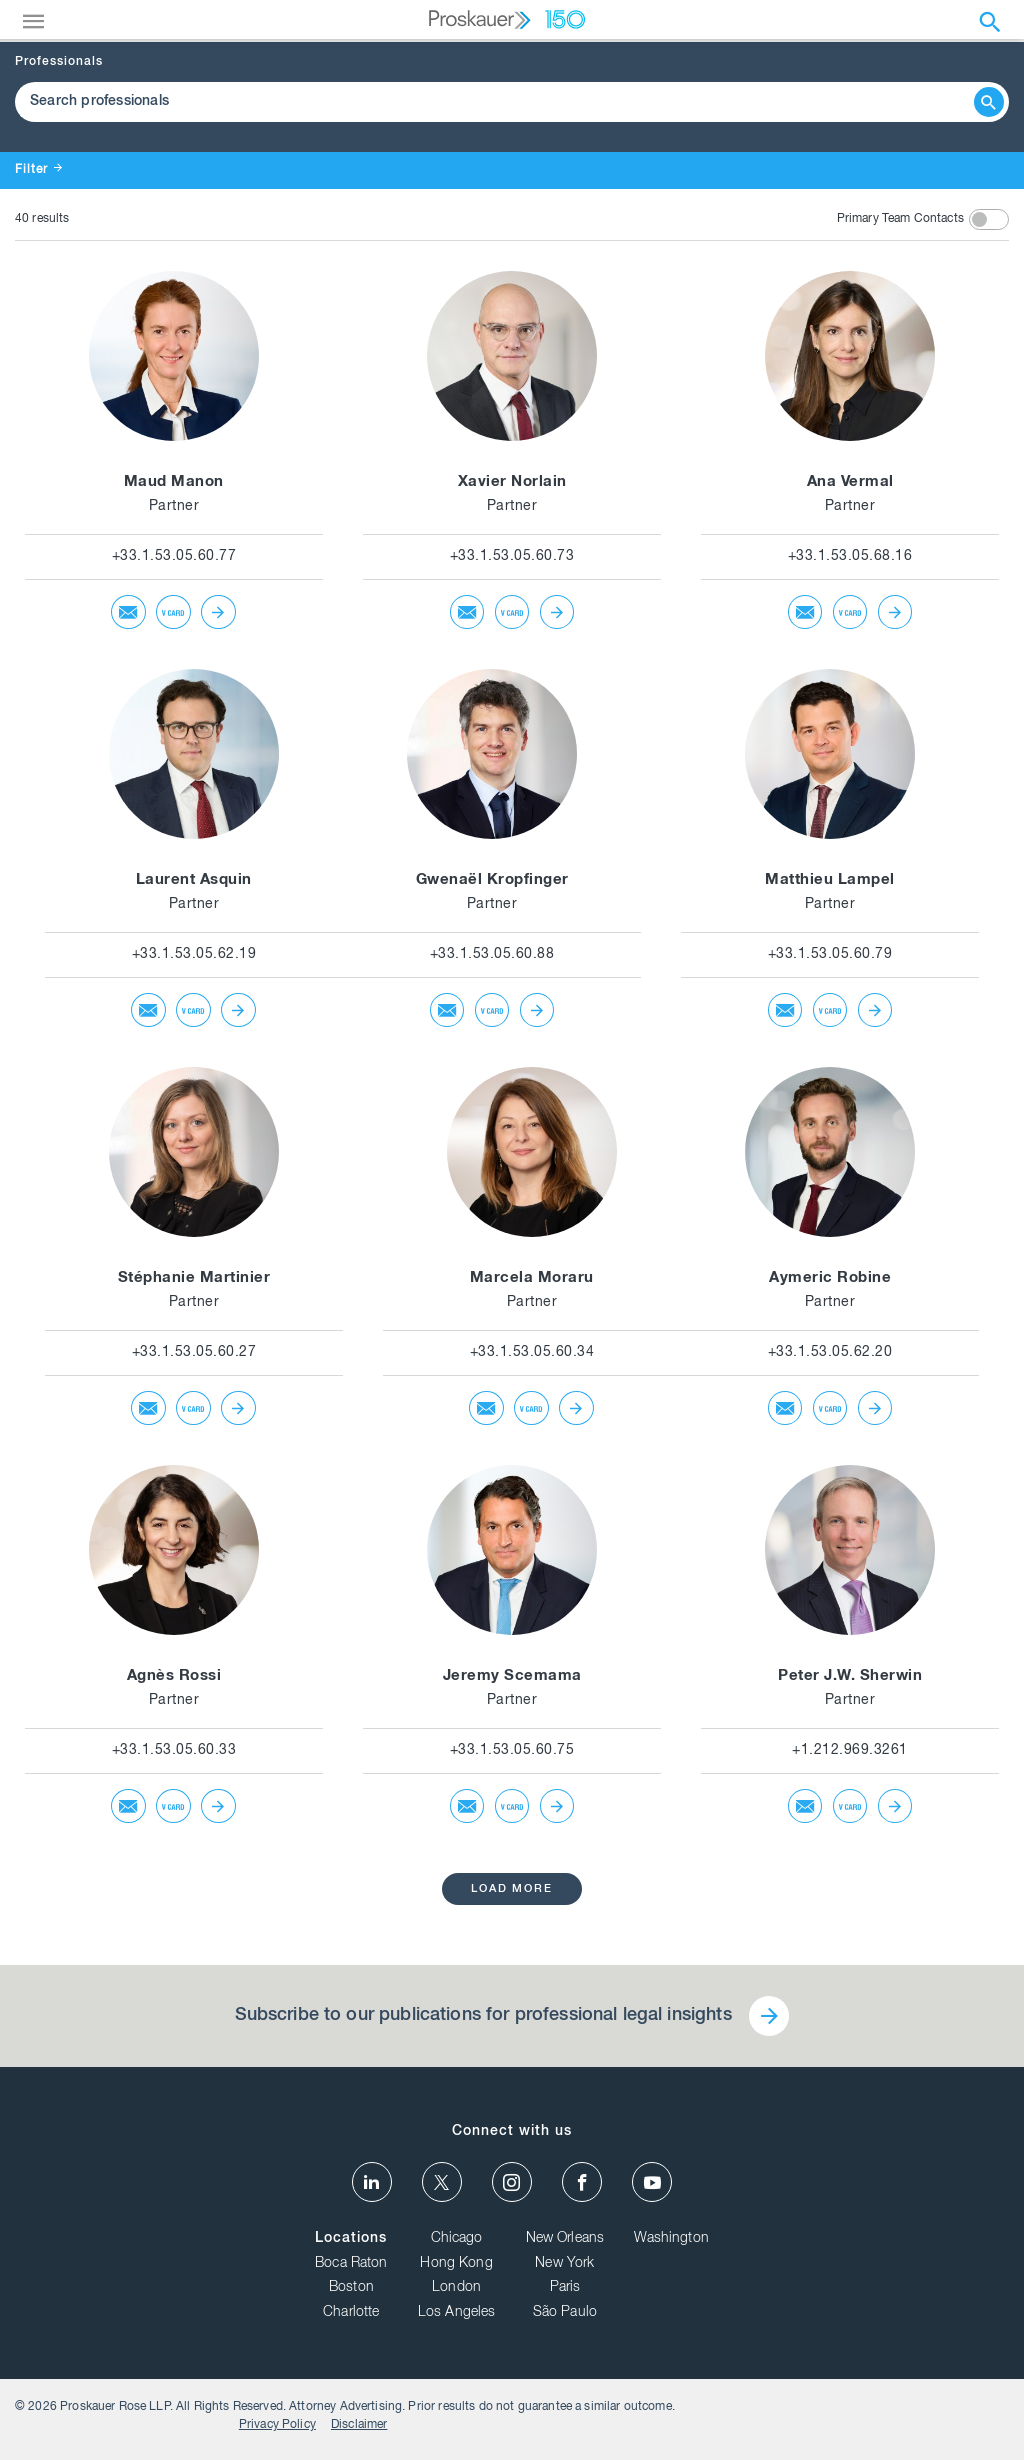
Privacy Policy (883, 2415)
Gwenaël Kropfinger (492, 880)
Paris (565, 2294)
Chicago (457, 2244)
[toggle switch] (989, 219)
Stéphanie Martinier (194, 1278)
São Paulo (565, 2318)
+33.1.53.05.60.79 (830, 955)
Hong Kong (456, 2269)
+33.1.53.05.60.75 (512, 1751)
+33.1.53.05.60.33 (174, 1751)
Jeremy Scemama (512, 1676)
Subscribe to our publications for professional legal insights (481, 2017)
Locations (351, 2244)
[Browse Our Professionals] (497, 102)
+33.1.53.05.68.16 (850, 557)
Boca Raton (351, 2269)
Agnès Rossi (174, 1676)
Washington (671, 2244)
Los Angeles (457, 2318)
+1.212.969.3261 (850, 1751)
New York (564, 2269)
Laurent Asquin (194, 880)
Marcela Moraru (532, 1278)
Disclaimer (965, 2415)
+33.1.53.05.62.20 (830, 1353)
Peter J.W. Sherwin (850, 1676)
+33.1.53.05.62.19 (194, 955)
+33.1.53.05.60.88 (492, 955)
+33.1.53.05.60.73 (512, 557)
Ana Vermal (850, 482)
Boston (351, 2294)
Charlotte (351, 2318)
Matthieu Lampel (830, 880)
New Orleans (565, 2244)
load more (512, 1889)
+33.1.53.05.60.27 (194, 1353)
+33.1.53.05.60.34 (532, 1353)
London (456, 2294)
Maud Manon (174, 482)
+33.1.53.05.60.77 (174, 557)
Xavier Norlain (512, 482)
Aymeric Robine (830, 1278)
